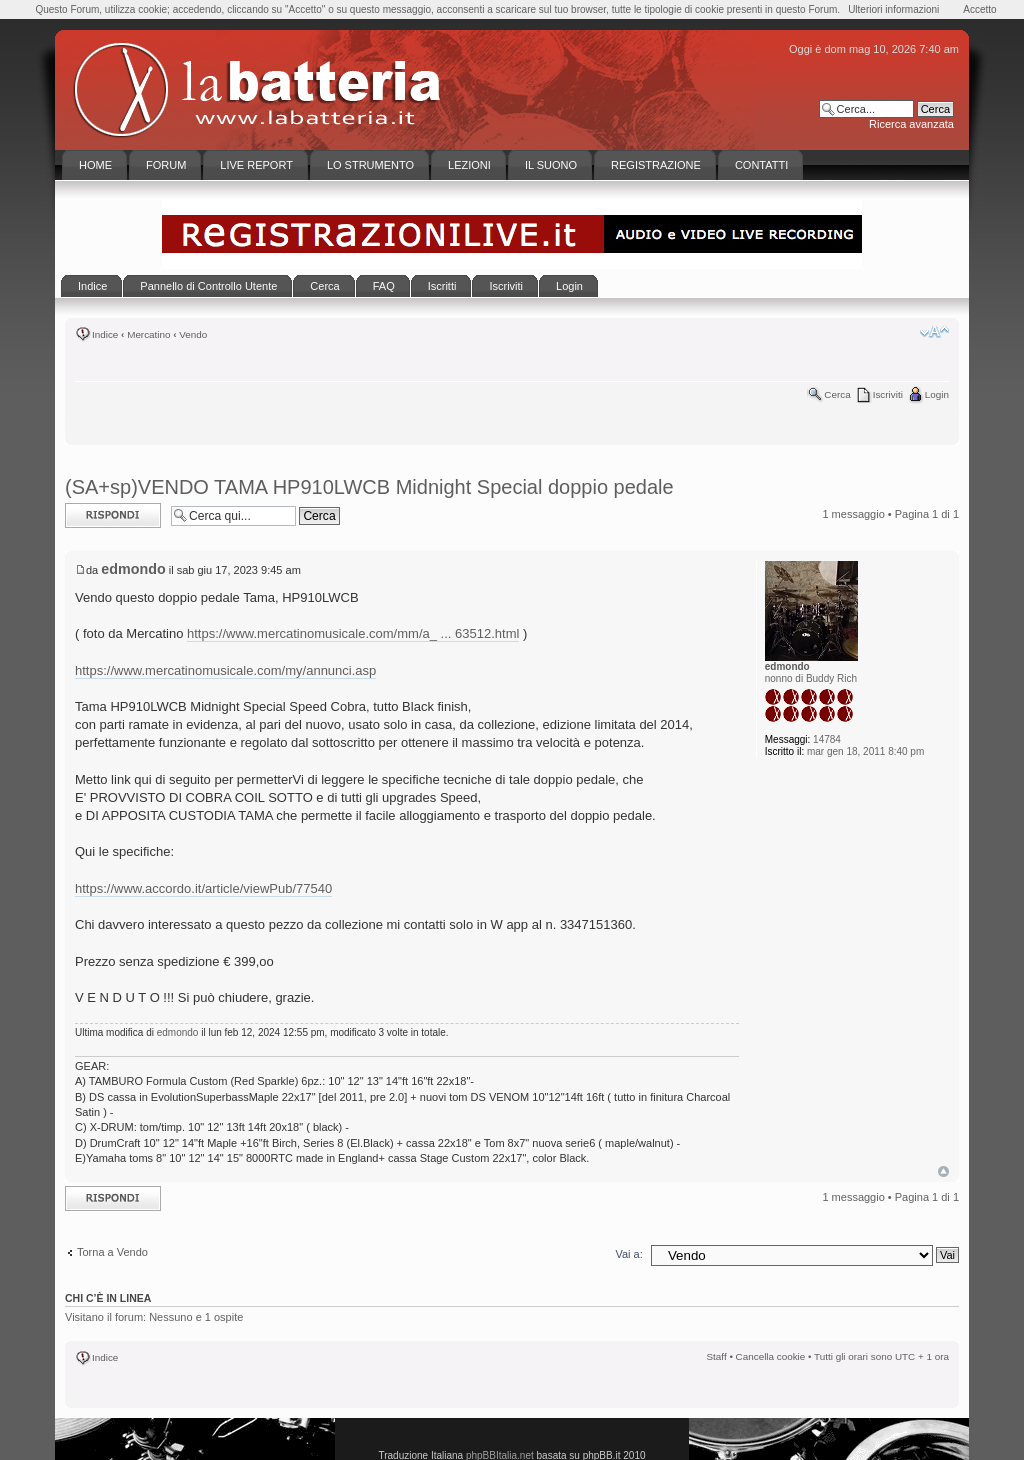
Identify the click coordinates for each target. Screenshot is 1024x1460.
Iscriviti (888, 394)
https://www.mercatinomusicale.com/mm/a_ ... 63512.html (353, 633)
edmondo (133, 569)
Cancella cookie (771, 1356)
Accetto (979, 9)
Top (943, 1171)
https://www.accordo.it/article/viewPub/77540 (203, 888)
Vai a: (628, 1254)
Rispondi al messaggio (113, 515)
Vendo (193, 334)
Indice (105, 334)
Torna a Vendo (112, 1252)
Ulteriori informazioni (893, 9)
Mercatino (148, 334)
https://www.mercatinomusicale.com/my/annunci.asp (225, 670)
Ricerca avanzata (911, 124)
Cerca (837, 394)
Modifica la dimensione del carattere (934, 332)
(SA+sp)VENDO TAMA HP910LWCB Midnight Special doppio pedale (369, 487)
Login (937, 394)
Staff (717, 1356)
